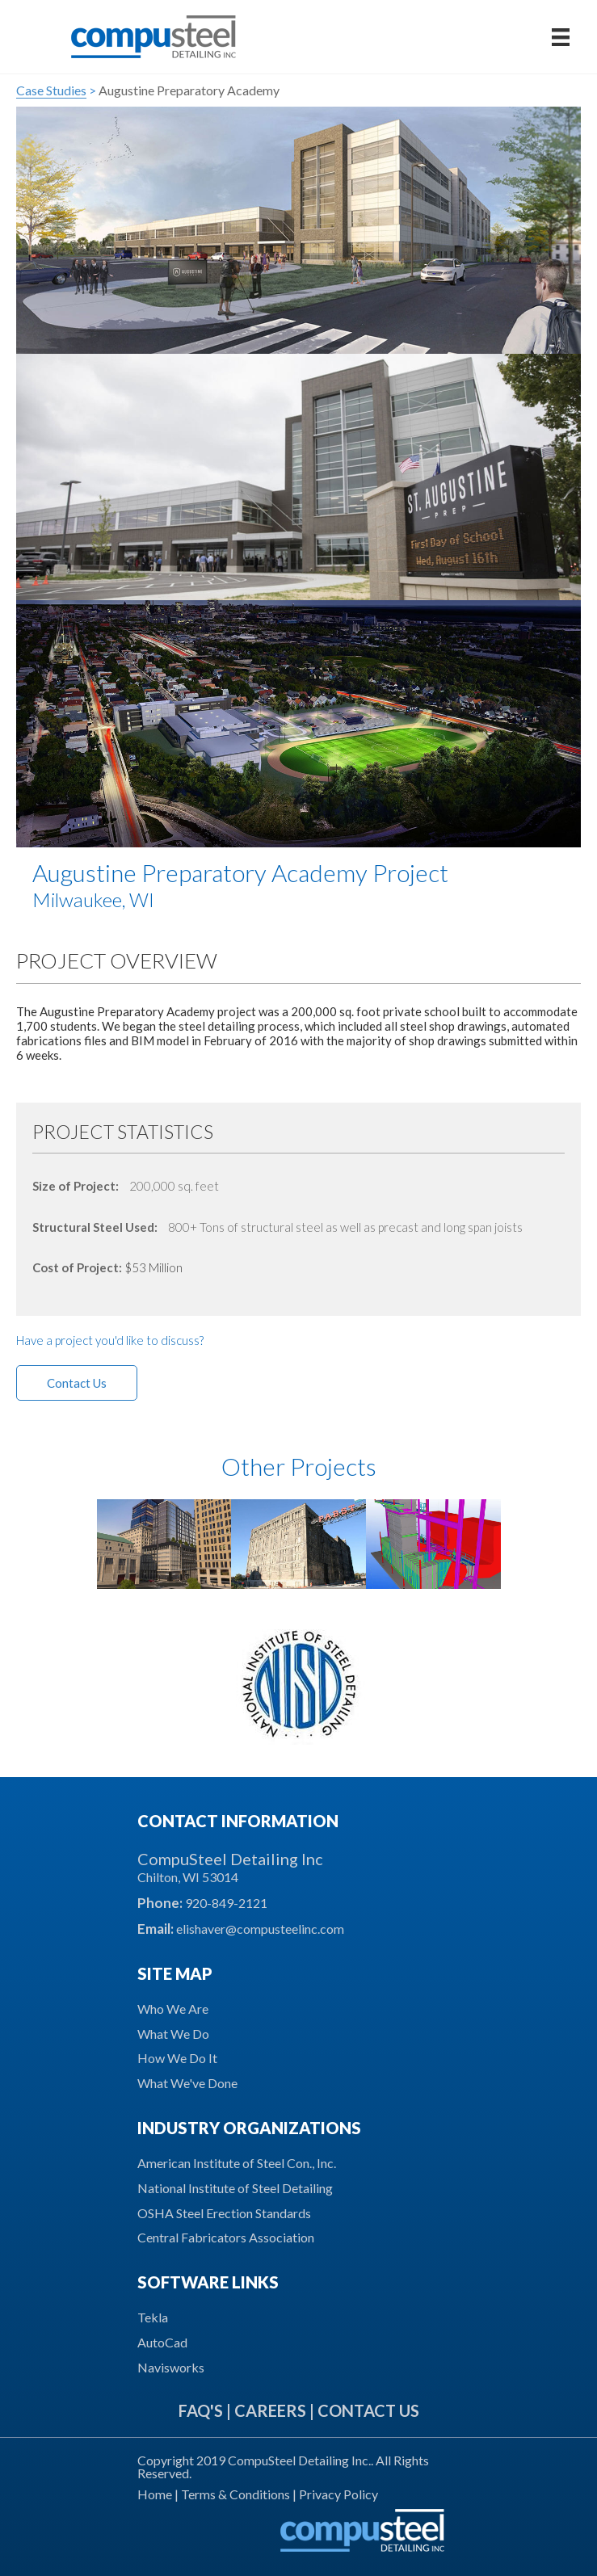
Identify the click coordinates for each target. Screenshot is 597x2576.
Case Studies (51, 90)
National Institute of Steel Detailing (235, 2188)
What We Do (173, 2033)
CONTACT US (368, 2410)
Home (155, 2494)
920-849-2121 (226, 1902)
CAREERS (270, 2410)
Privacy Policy (338, 2494)
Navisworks (170, 2367)
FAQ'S (201, 2410)
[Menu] (560, 36)
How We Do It (177, 2057)
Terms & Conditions (235, 2494)
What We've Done (187, 2083)
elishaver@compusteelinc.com (260, 1928)
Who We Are (172, 2008)
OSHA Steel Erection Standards (224, 2213)
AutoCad (162, 2342)
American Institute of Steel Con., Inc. (236, 2162)
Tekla (152, 2317)
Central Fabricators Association (225, 2237)
